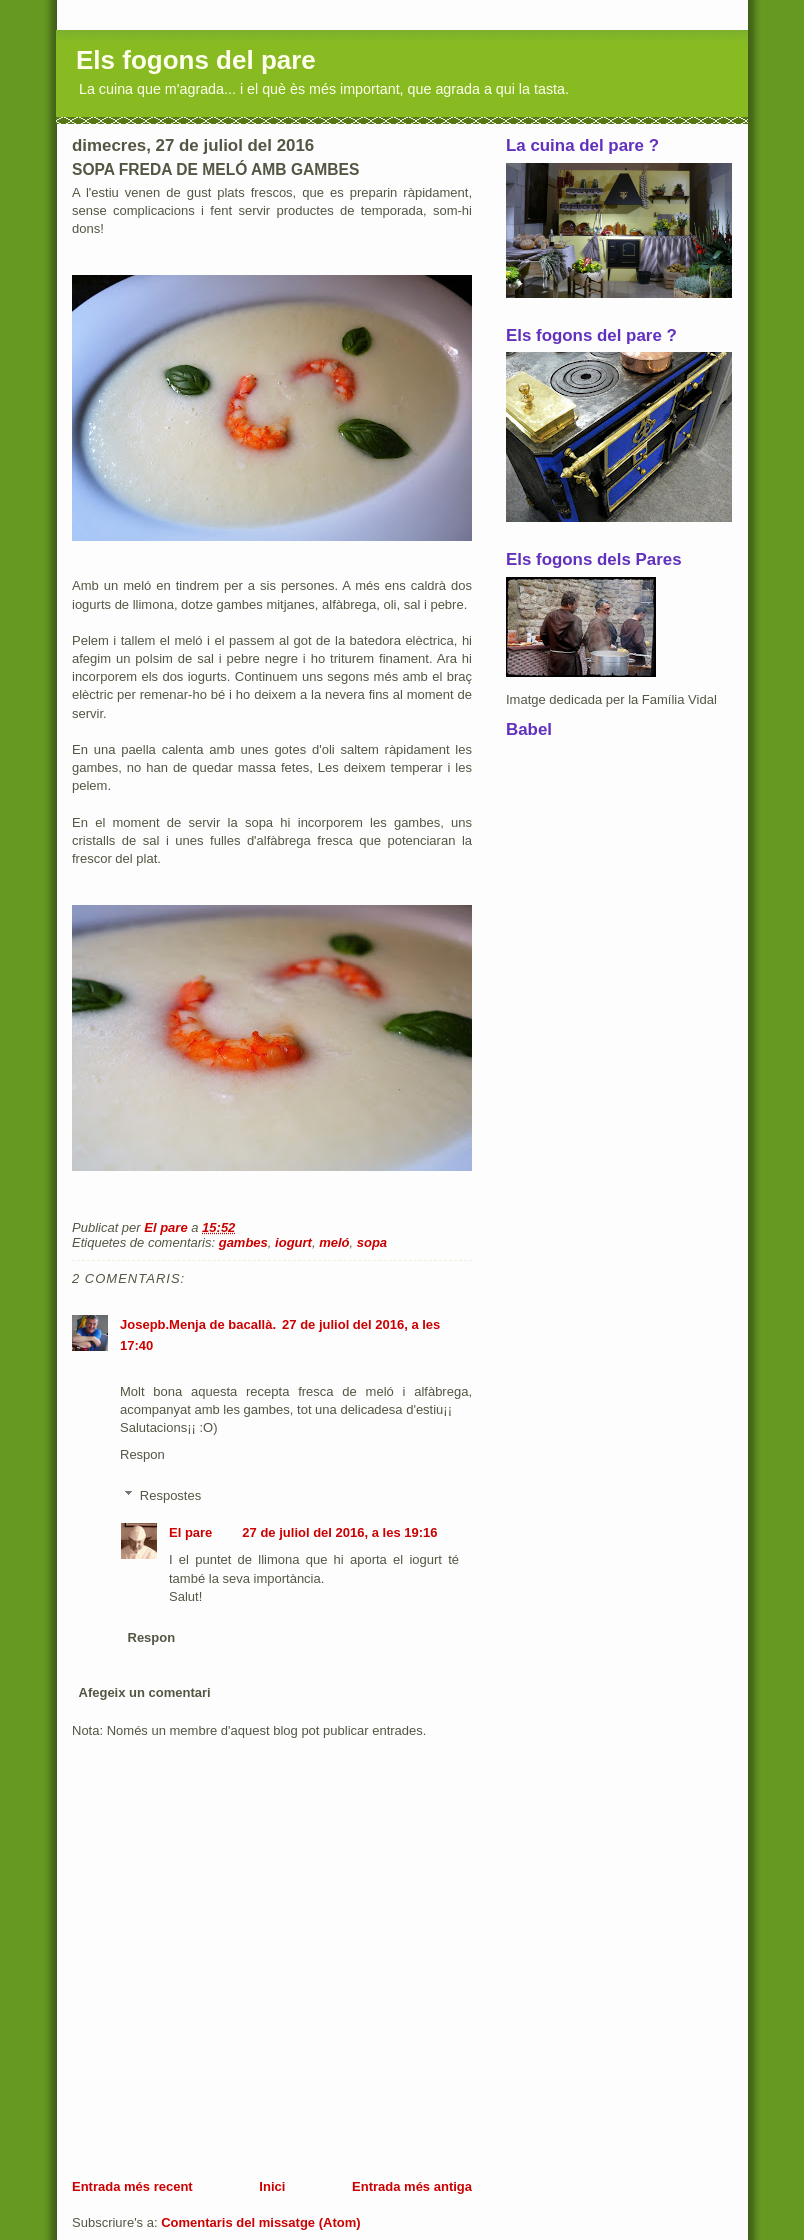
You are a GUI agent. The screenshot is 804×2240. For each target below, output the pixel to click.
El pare (190, 1532)
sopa (372, 1242)
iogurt (293, 1242)
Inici (272, 2186)
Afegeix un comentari (145, 1692)
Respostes (170, 1495)
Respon (142, 1454)
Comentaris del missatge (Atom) (260, 2222)
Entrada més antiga (412, 2186)
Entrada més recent (132, 2186)
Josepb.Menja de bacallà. (198, 1324)
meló (334, 1242)
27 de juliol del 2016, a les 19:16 (339, 1532)
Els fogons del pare (196, 60)
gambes (243, 1242)
